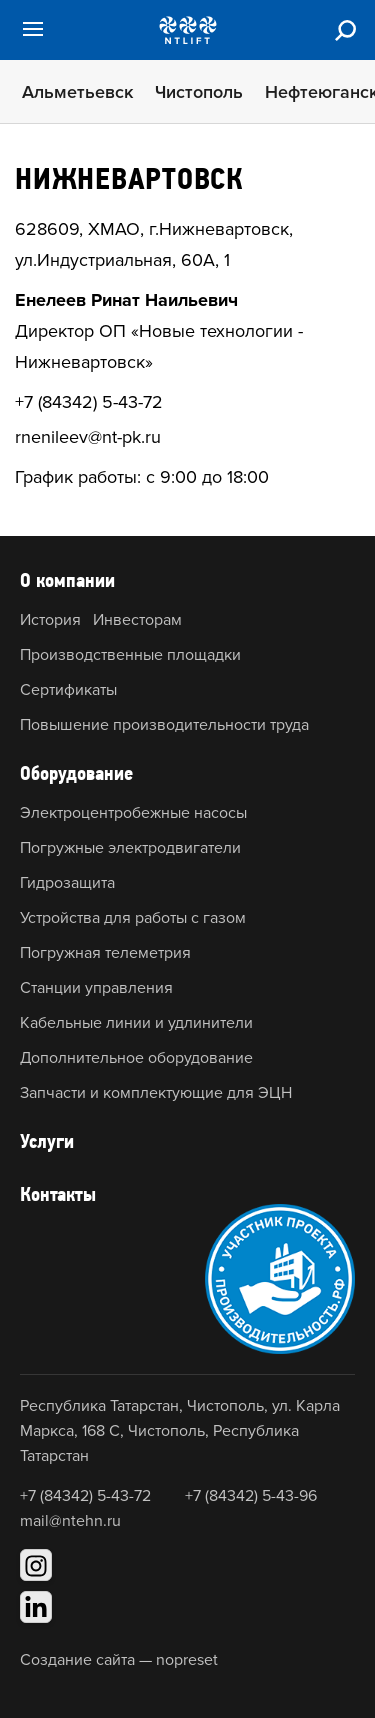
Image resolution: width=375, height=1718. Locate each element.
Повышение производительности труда (164, 725)
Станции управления (96, 988)
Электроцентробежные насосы (133, 813)
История (50, 620)
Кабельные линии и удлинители (136, 1023)
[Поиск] (345, 30)
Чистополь (199, 92)
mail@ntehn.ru (70, 1521)
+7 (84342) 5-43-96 (251, 1496)
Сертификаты (68, 690)
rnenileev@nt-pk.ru (88, 437)
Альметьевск (77, 92)
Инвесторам (137, 620)
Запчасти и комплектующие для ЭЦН (156, 1093)
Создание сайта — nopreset (119, 1660)
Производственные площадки (130, 655)
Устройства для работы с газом (133, 918)
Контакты (58, 1194)
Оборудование (76, 773)
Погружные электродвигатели (130, 848)
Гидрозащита (67, 883)
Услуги (47, 1141)
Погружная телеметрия (105, 953)
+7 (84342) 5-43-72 (89, 402)
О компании (67, 580)
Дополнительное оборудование (136, 1058)
